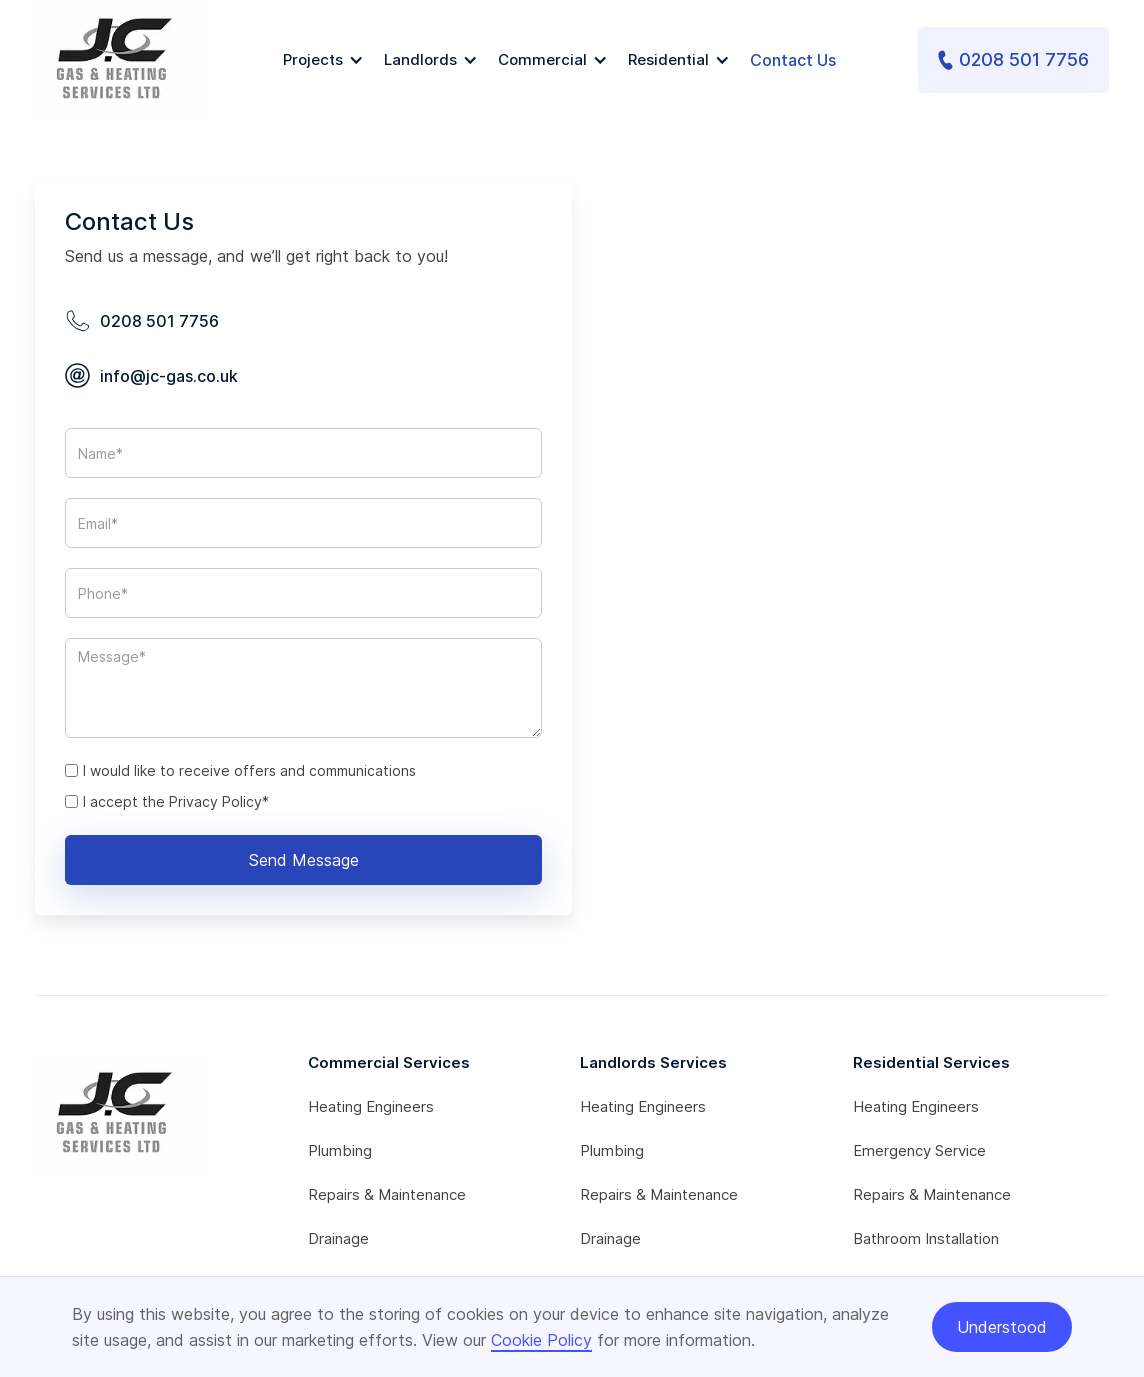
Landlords (420, 59)
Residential (668, 59)
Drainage (338, 1238)
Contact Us (793, 60)
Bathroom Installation (926, 1238)
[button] (323, 60)
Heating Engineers (371, 1106)
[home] (118, 60)
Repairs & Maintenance (387, 1194)
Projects (313, 59)
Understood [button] (1002, 1327)
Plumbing (340, 1150)
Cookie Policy (541, 1340)
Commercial (542, 59)
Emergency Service (919, 1150)
